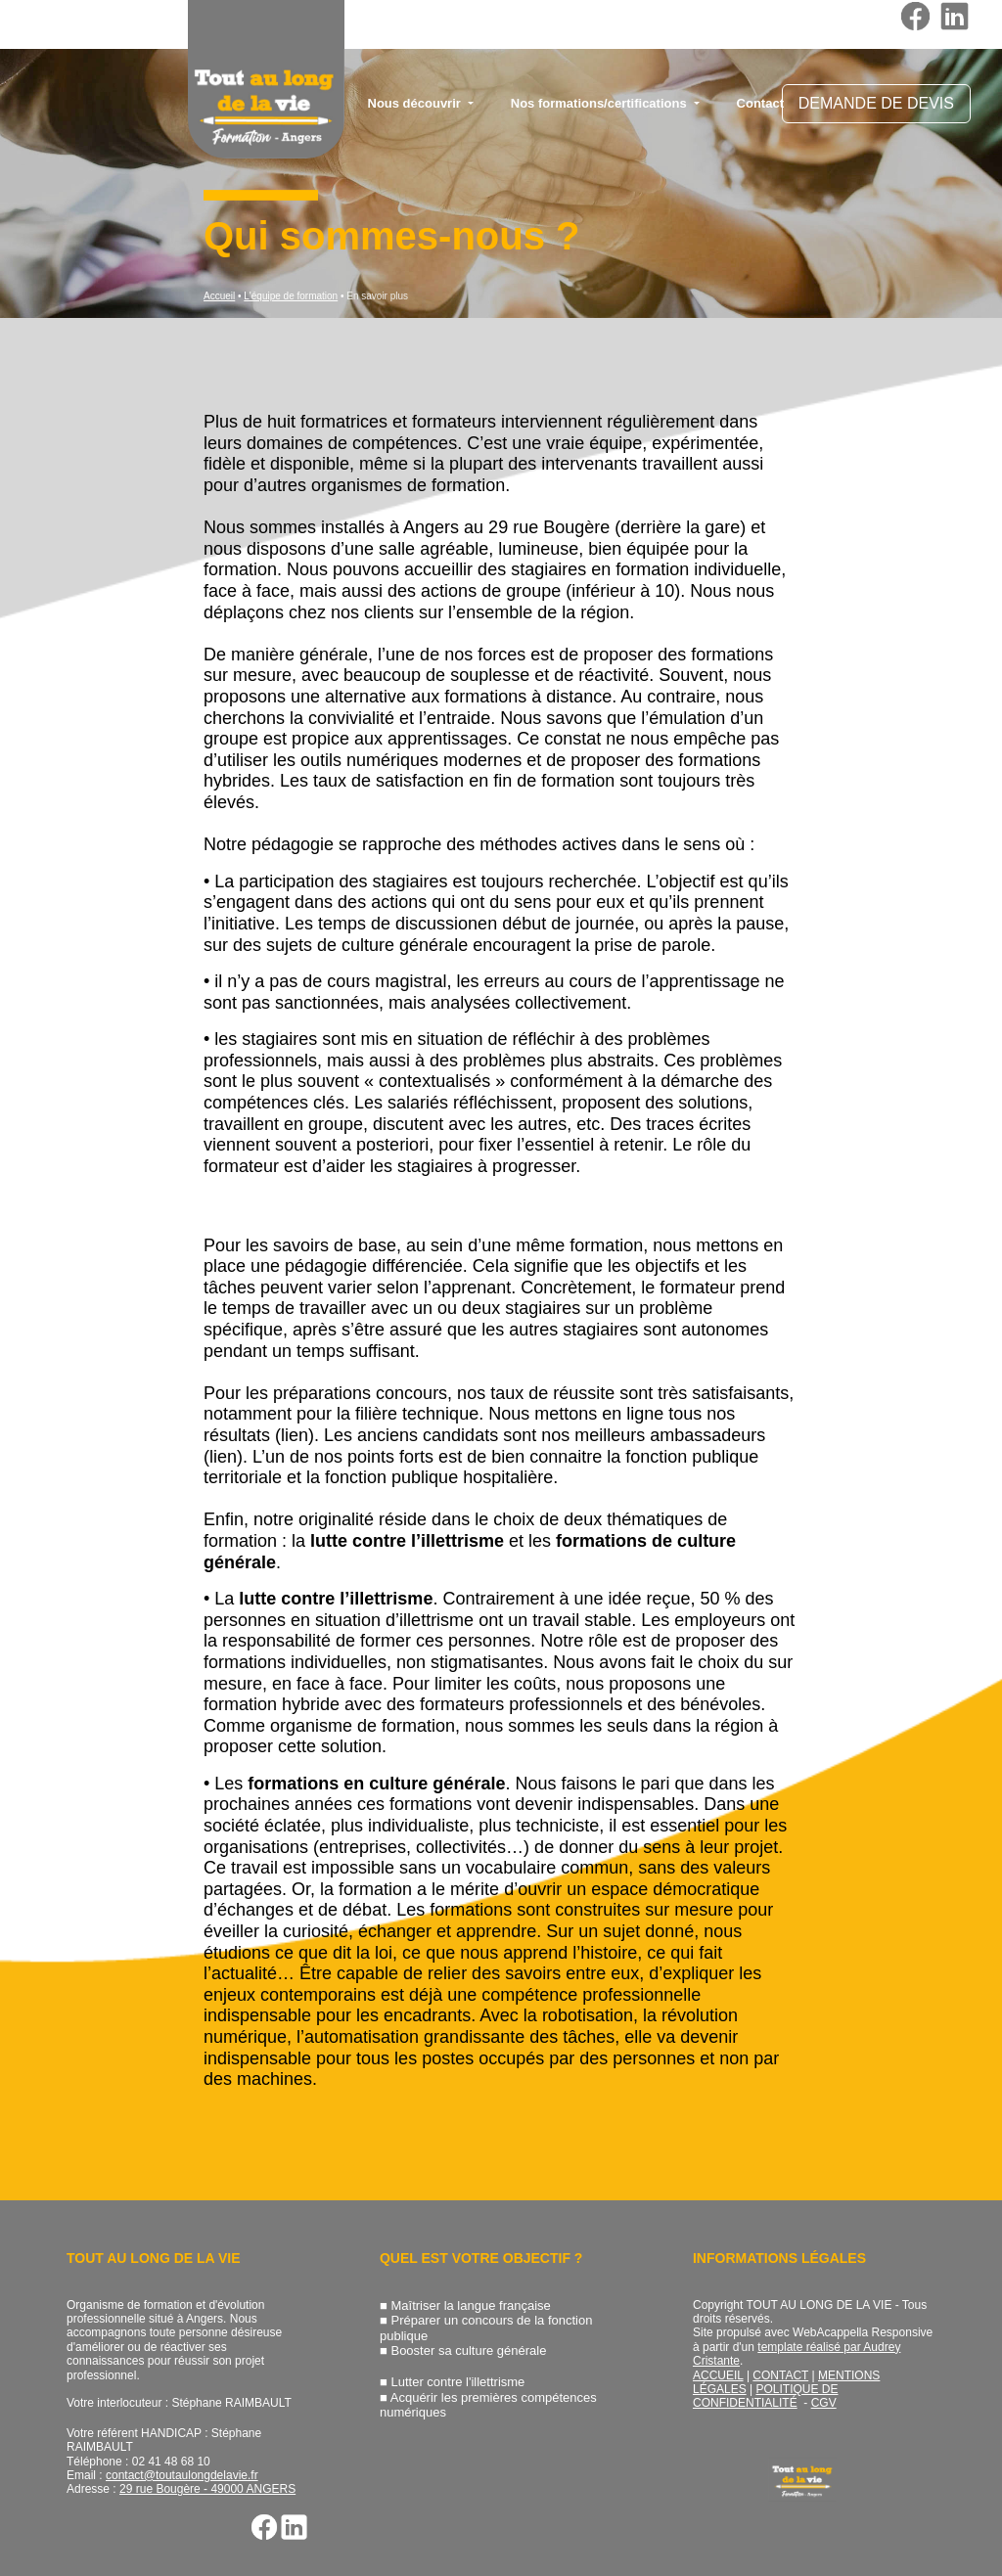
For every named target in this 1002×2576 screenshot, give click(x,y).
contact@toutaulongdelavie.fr (182, 2475)
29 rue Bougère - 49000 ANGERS (207, 2489)
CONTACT (780, 2375)
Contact (760, 103)
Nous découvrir (416, 103)
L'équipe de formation (291, 296)
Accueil (219, 296)
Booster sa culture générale (468, 2350)
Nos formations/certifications (600, 103)
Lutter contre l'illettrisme (457, 2381)
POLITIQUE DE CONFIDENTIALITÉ (766, 2396)
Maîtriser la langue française (470, 2305)
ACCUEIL (718, 2375)
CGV (824, 2403)
